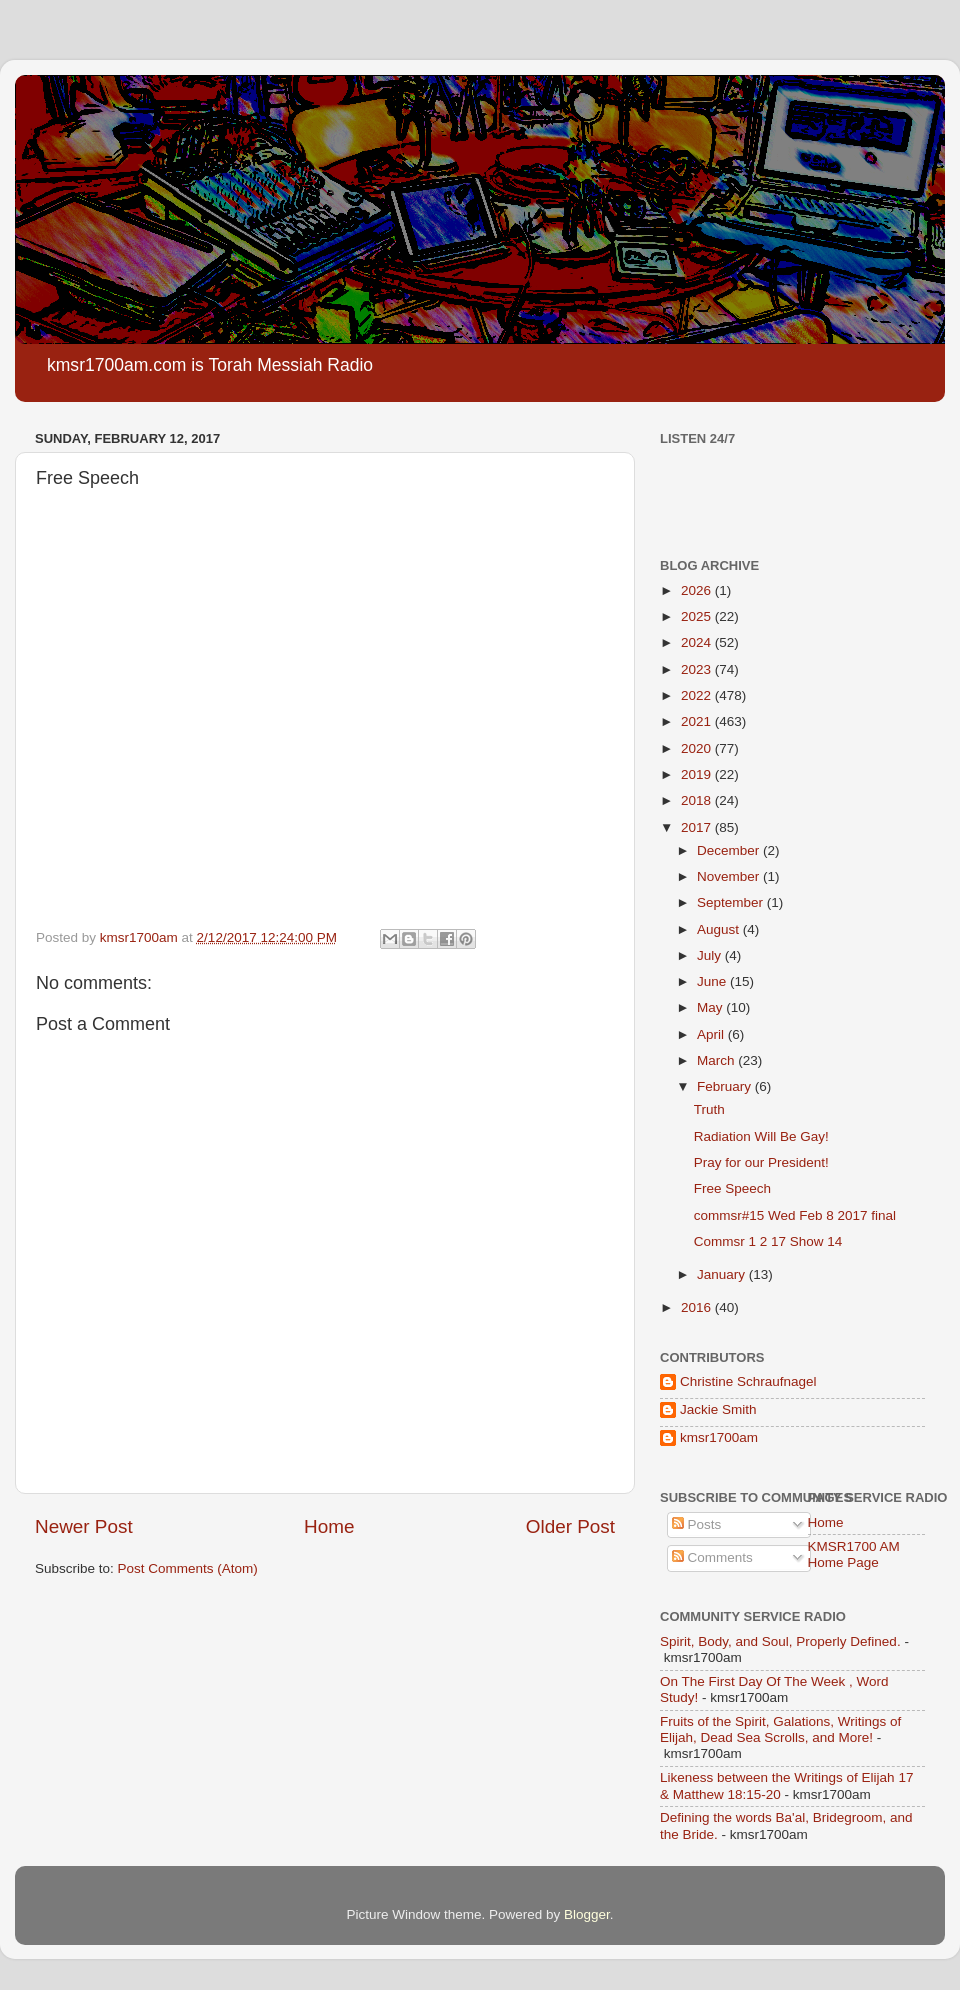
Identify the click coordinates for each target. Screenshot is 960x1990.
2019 (698, 774)
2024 (698, 642)
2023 (698, 669)
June (713, 981)
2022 (698, 695)
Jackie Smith (718, 1409)
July (711, 955)
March (717, 1060)
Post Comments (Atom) (188, 1568)
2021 (698, 721)
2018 (698, 800)
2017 (698, 827)
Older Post (570, 1526)
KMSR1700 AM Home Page (854, 1554)
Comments (712, 1557)
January (723, 1274)
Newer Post (84, 1526)
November (730, 876)
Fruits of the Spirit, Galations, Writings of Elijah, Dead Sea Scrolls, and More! (780, 1729)
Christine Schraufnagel (748, 1381)
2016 (698, 1307)
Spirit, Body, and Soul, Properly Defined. (780, 1641)
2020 (698, 748)
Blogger (587, 1914)
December (730, 850)
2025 (698, 616)
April (712, 1034)
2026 (698, 590)
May (711, 1007)
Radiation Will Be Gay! (761, 1136)
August (720, 929)
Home (329, 1526)
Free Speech (732, 1188)
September (732, 902)
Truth (709, 1109)
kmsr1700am (719, 1437)
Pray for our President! (761, 1162)
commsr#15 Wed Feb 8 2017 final (795, 1215)
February (726, 1086)
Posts (697, 1524)
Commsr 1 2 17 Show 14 (768, 1241)
